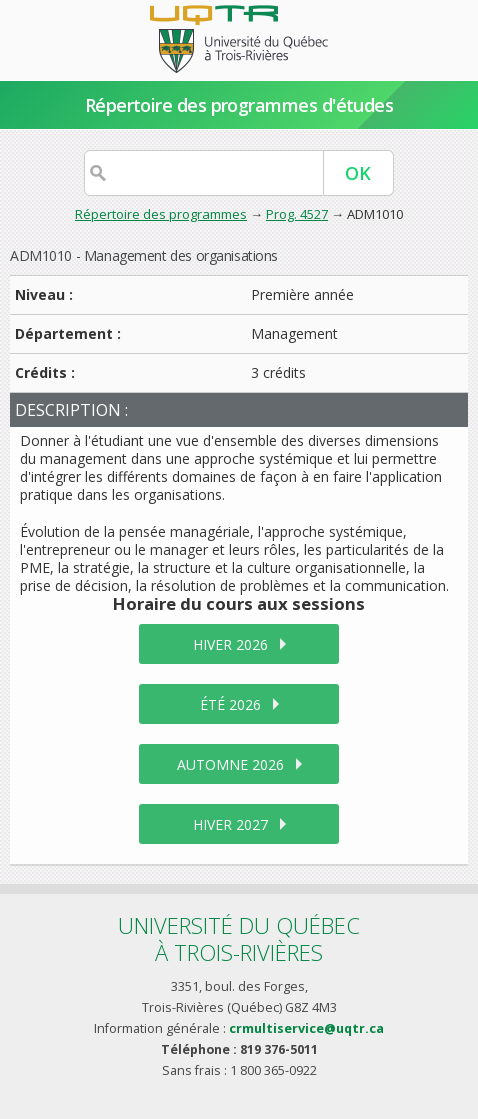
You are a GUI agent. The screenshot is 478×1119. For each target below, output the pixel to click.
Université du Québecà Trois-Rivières (239, 938)
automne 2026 (230, 764)
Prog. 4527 (297, 214)
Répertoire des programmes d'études (239, 105)
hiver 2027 (230, 824)
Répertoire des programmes (161, 214)
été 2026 (230, 704)
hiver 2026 (230, 644)
